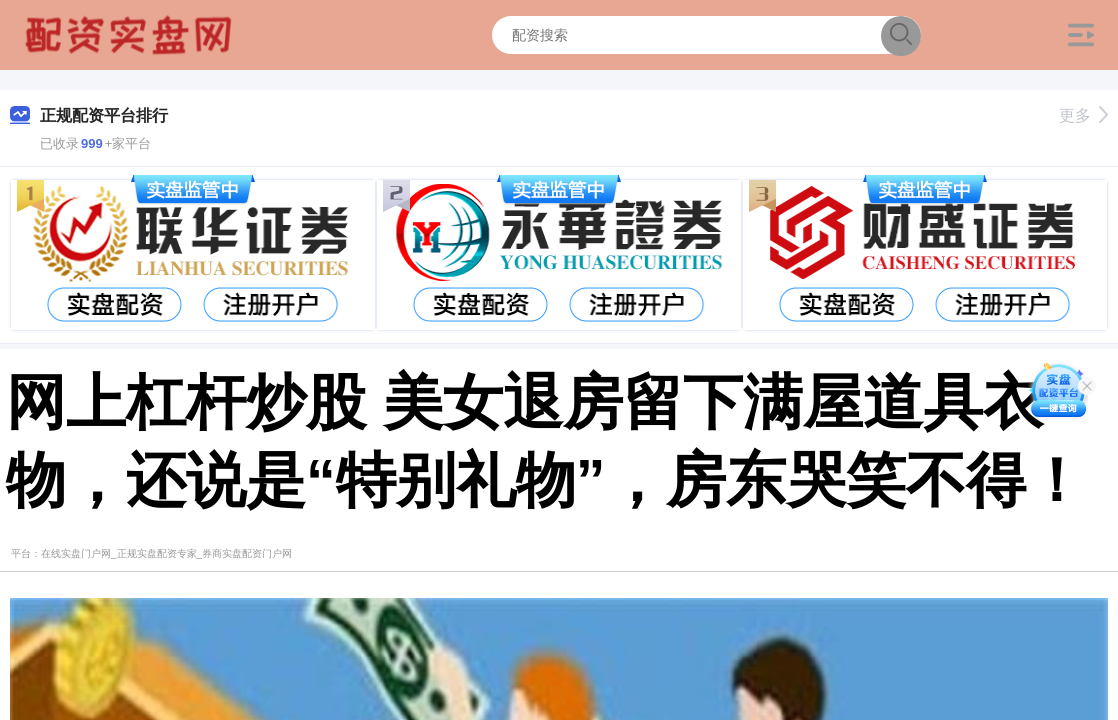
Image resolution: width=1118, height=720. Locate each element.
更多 (1083, 115)
